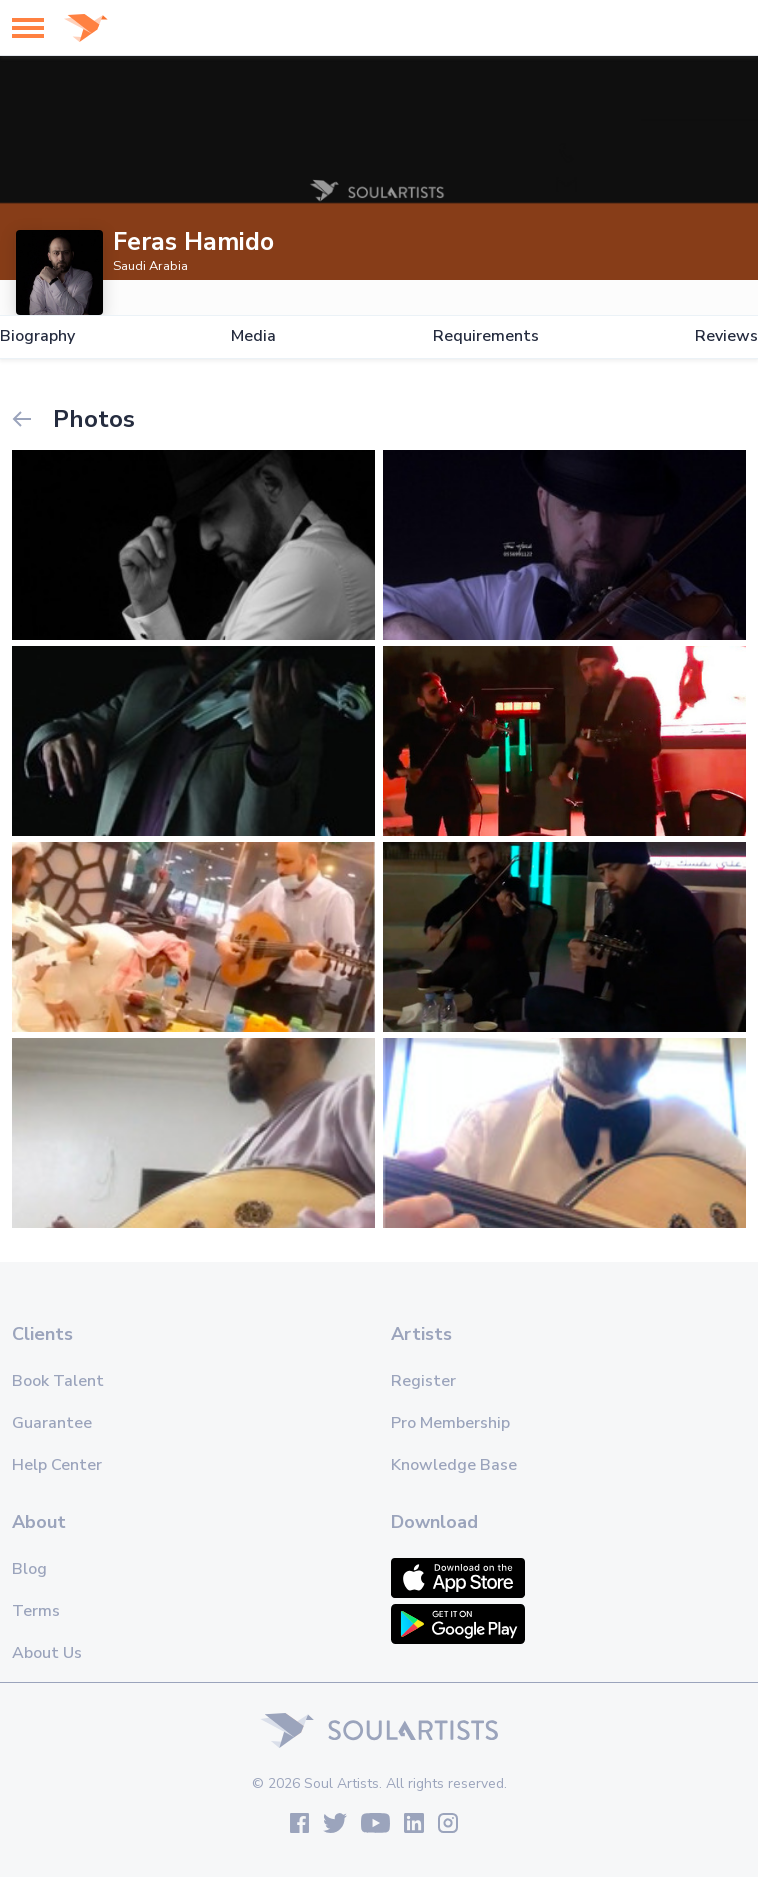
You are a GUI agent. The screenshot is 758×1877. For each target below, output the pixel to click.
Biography (37, 336)
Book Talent (58, 1381)
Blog (29, 1569)
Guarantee (52, 1423)
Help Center (57, 1465)
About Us (47, 1653)
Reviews (726, 336)
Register (423, 1381)
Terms (36, 1611)
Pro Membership (450, 1423)
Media (253, 336)
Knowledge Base (454, 1465)
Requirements (486, 336)
